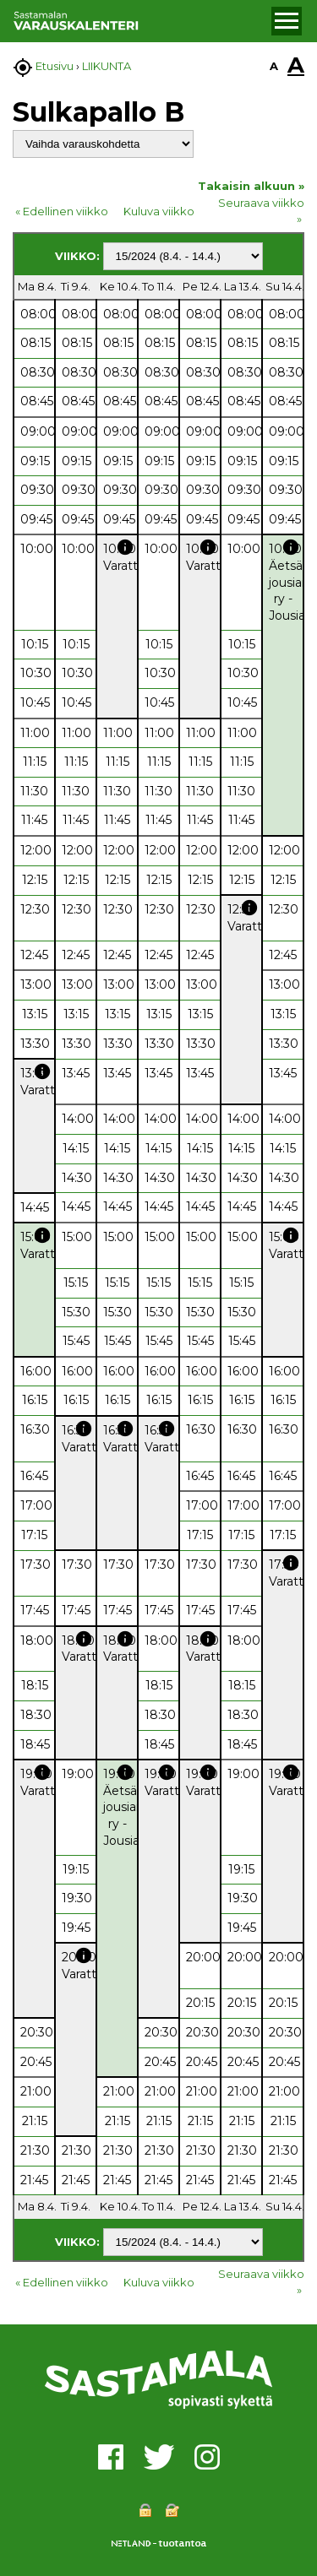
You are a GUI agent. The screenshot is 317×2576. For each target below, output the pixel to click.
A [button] (274, 66)
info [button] (125, 547)
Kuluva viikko (158, 211)
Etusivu (55, 66)
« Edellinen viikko (61, 211)
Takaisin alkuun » (251, 186)
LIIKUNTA (106, 66)
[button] (286, 21)
